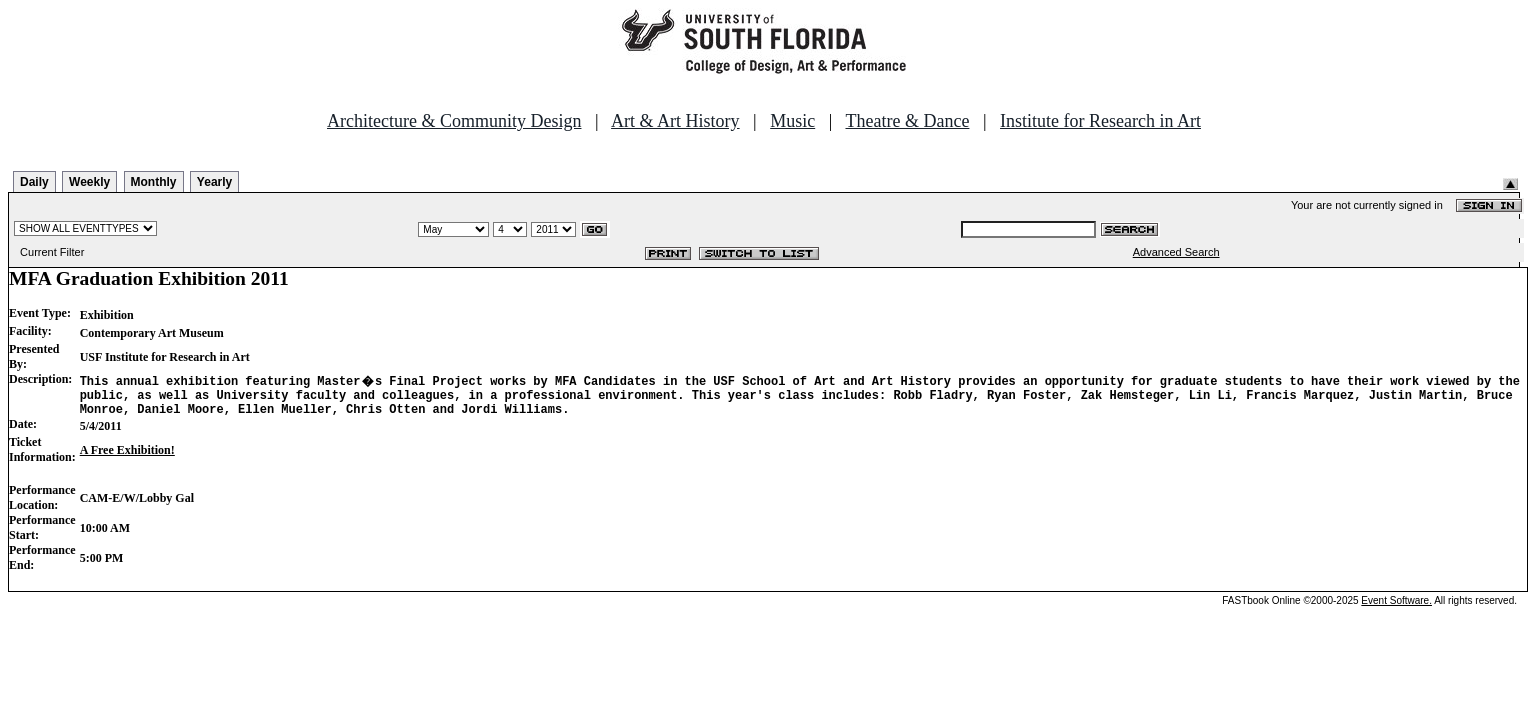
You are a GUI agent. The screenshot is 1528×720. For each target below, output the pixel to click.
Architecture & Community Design (454, 121)
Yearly (214, 182)
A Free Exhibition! (127, 456)
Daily (34, 182)
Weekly (89, 182)
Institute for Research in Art (1100, 121)
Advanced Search (1176, 252)
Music (792, 121)
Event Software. (1396, 606)
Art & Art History (675, 121)
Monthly (154, 182)
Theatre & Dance (907, 121)
